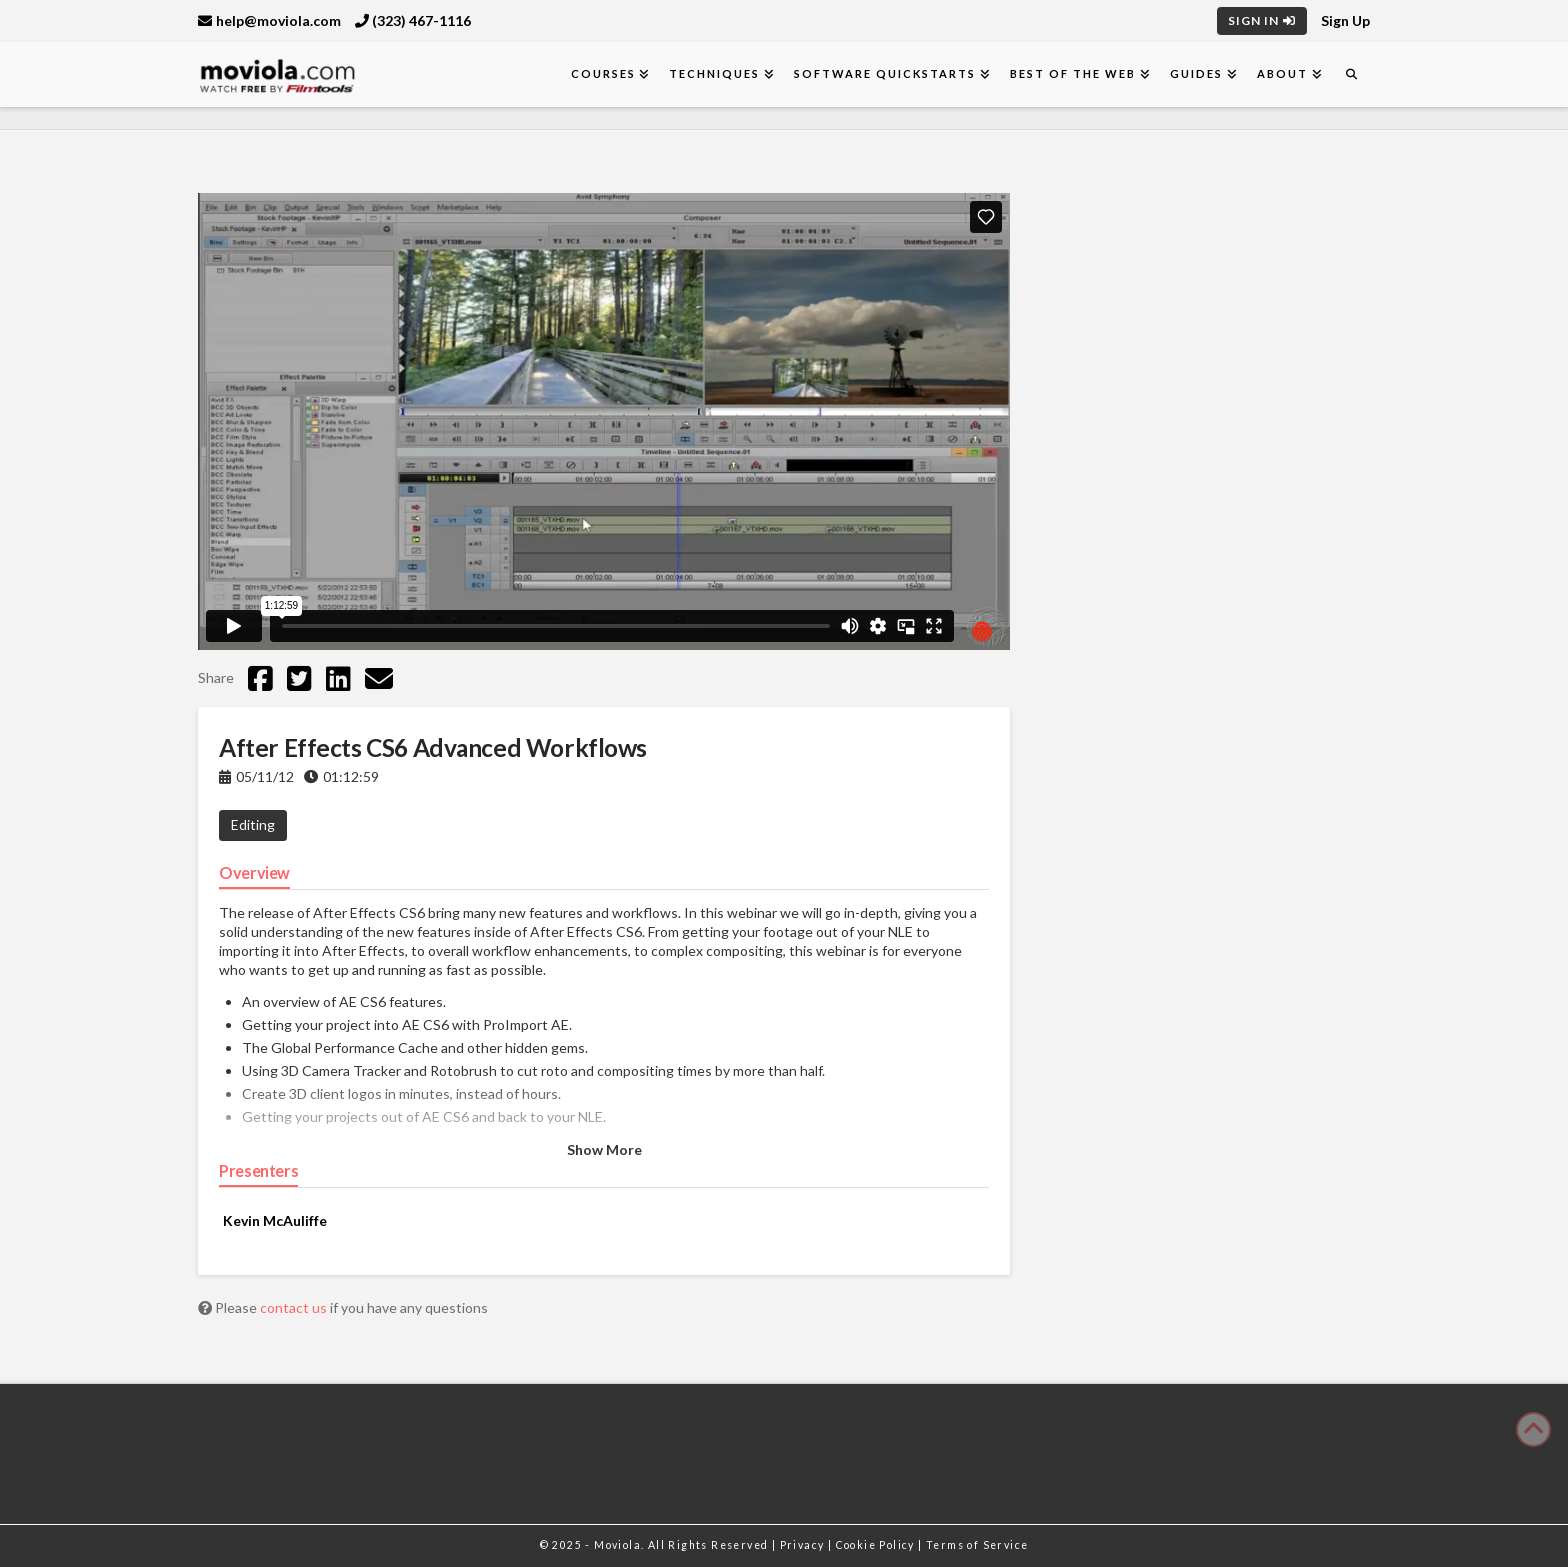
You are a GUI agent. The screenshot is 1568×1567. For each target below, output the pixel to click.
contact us (295, 1307)
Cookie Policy (877, 1545)
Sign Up (1345, 20)
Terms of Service (977, 1545)
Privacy (804, 1545)
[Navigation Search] (1351, 74)
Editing (253, 824)
